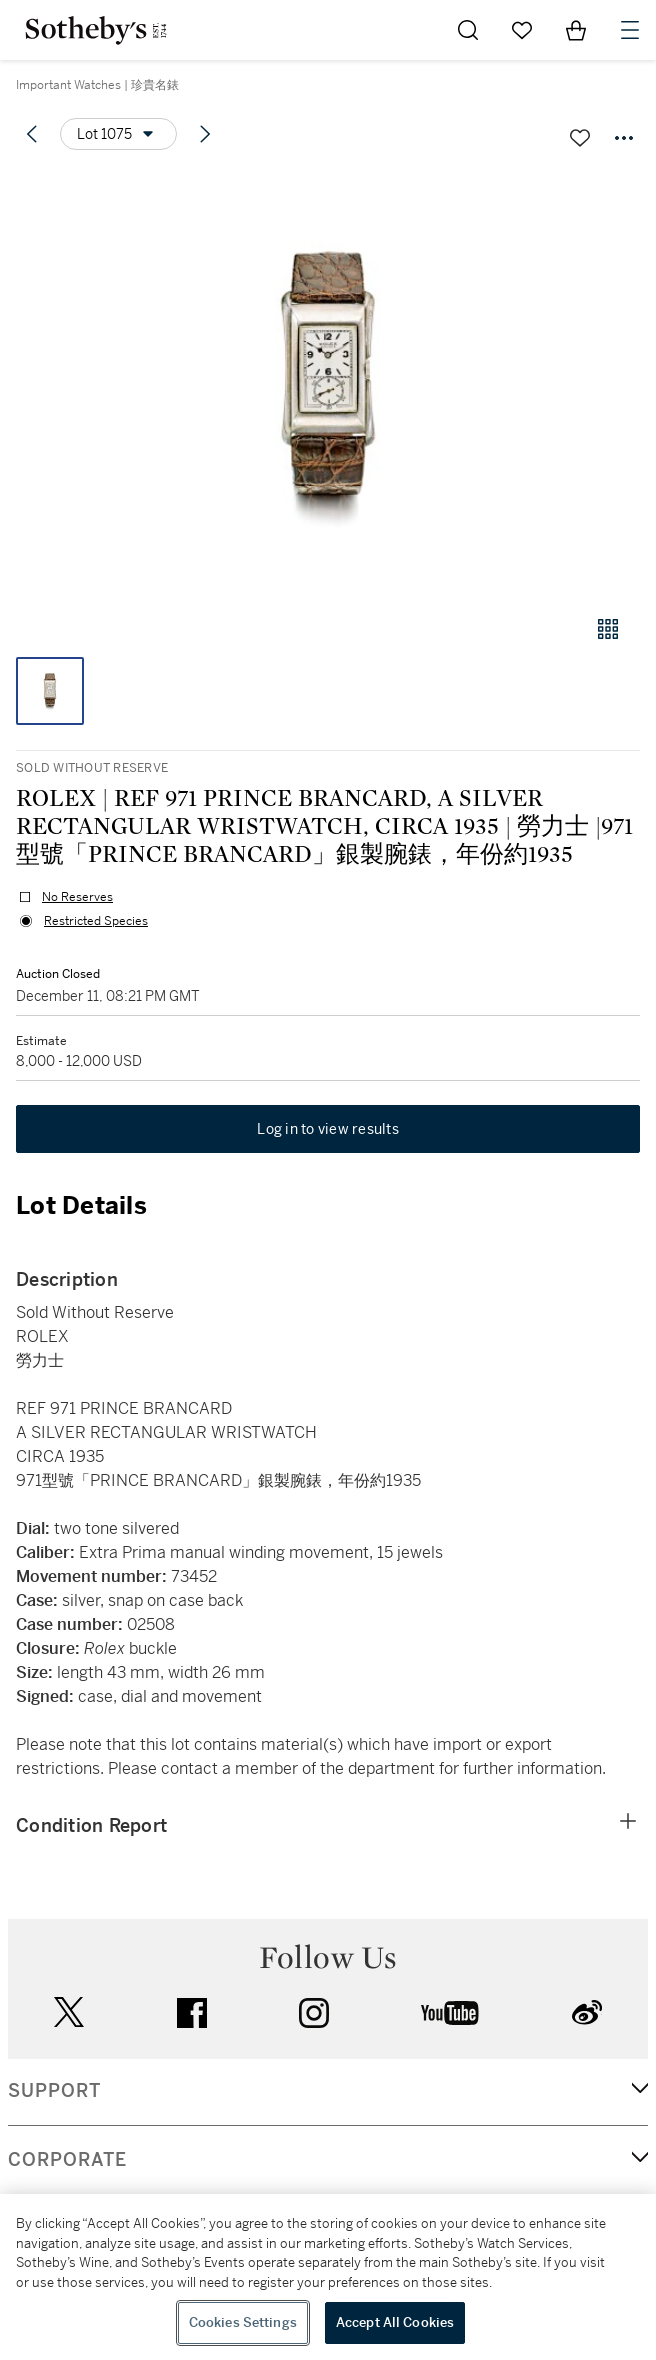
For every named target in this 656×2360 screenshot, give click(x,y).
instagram (314, 2013)
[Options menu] (118, 134)
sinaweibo (587, 2012)
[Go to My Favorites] (522, 30)
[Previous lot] (32, 134)
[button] (328, 383)
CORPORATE (67, 2160)
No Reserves (77, 897)
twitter (69, 2012)
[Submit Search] (468, 30)
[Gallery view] (608, 629)
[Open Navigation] (630, 30)
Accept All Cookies (395, 2322)
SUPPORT (54, 2091)
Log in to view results (328, 1129)
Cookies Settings (243, 2322)
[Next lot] (205, 134)
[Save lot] (580, 138)
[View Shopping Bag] (576, 30)
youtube (450, 2013)
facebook (192, 2013)
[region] (328, 2277)
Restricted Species (96, 921)
